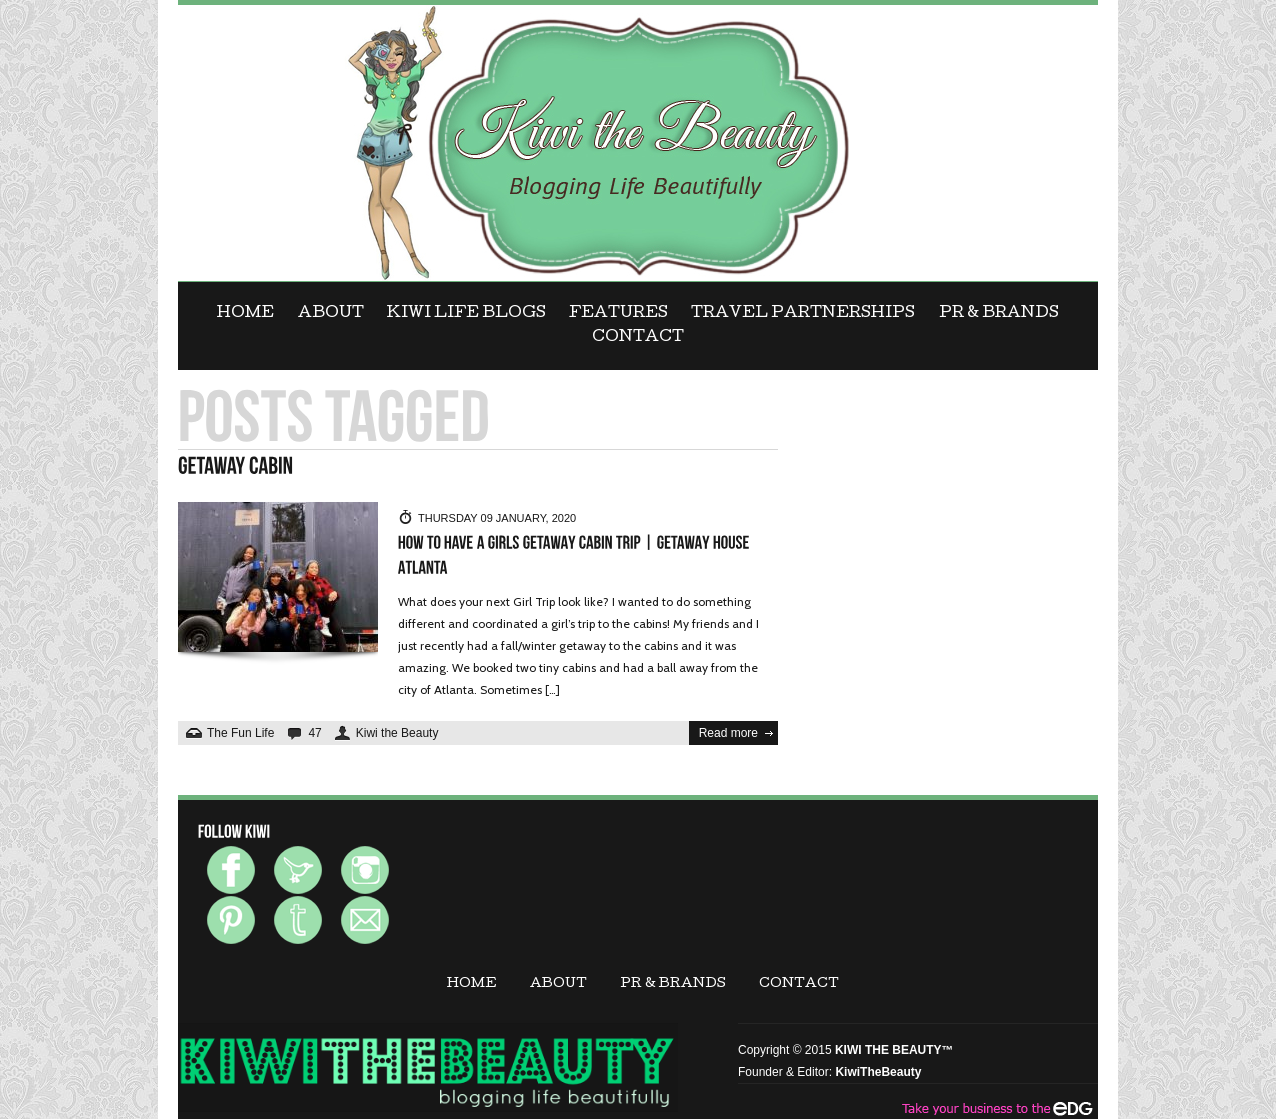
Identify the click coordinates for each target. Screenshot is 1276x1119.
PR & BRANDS (999, 314)
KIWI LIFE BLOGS (466, 314)
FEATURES (618, 314)
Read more (728, 733)
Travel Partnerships (803, 314)
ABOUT (331, 314)
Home (245, 314)
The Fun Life (240, 733)
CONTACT (638, 338)
